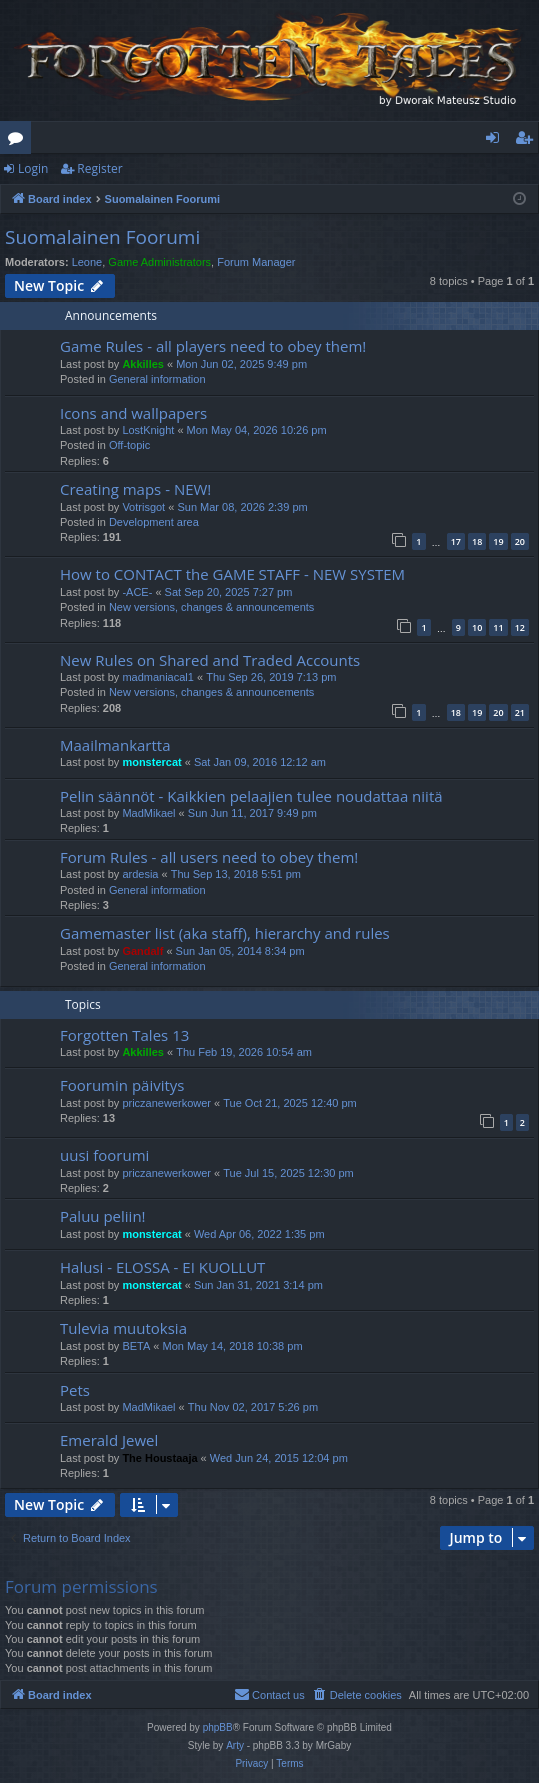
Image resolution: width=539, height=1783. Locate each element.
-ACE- (137, 592)
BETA (136, 1346)
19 (498, 541)
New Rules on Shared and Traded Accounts (210, 660)
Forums (19, 141)
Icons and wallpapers (133, 413)
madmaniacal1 (158, 677)
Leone (87, 262)
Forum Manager (256, 262)
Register (99, 168)
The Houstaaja (159, 1458)
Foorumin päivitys (122, 1085)
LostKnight (148, 430)
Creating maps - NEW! (135, 489)
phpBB (218, 1727)
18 (477, 541)
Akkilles (143, 364)
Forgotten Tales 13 (124, 1035)
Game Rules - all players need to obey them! (213, 346)
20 (520, 541)
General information (157, 379)
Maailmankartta (115, 745)
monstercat (151, 762)
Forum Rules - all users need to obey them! (209, 857)
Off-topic (129, 445)
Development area (154, 522)
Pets (75, 1390)
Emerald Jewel (109, 1440)
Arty (235, 1745)
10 (477, 627)
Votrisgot (143, 507)
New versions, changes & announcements (211, 607)
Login (33, 168)
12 (520, 627)
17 (456, 541)
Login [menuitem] (496, 141)
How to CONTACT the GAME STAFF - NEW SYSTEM (232, 574)
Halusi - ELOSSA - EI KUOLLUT (162, 1267)
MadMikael (148, 813)
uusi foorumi (104, 1155)
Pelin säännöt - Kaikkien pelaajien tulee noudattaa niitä (251, 796)
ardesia (140, 874)
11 (498, 627)
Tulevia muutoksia (123, 1328)
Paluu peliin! (103, 1216)
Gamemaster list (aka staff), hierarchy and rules (225, 933)
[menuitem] (357, 1695)
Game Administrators (159, 262)
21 (520, 712)
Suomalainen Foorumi (102, 237)
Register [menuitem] (528, 141)
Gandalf (142, 951)
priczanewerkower (166, 1103)
